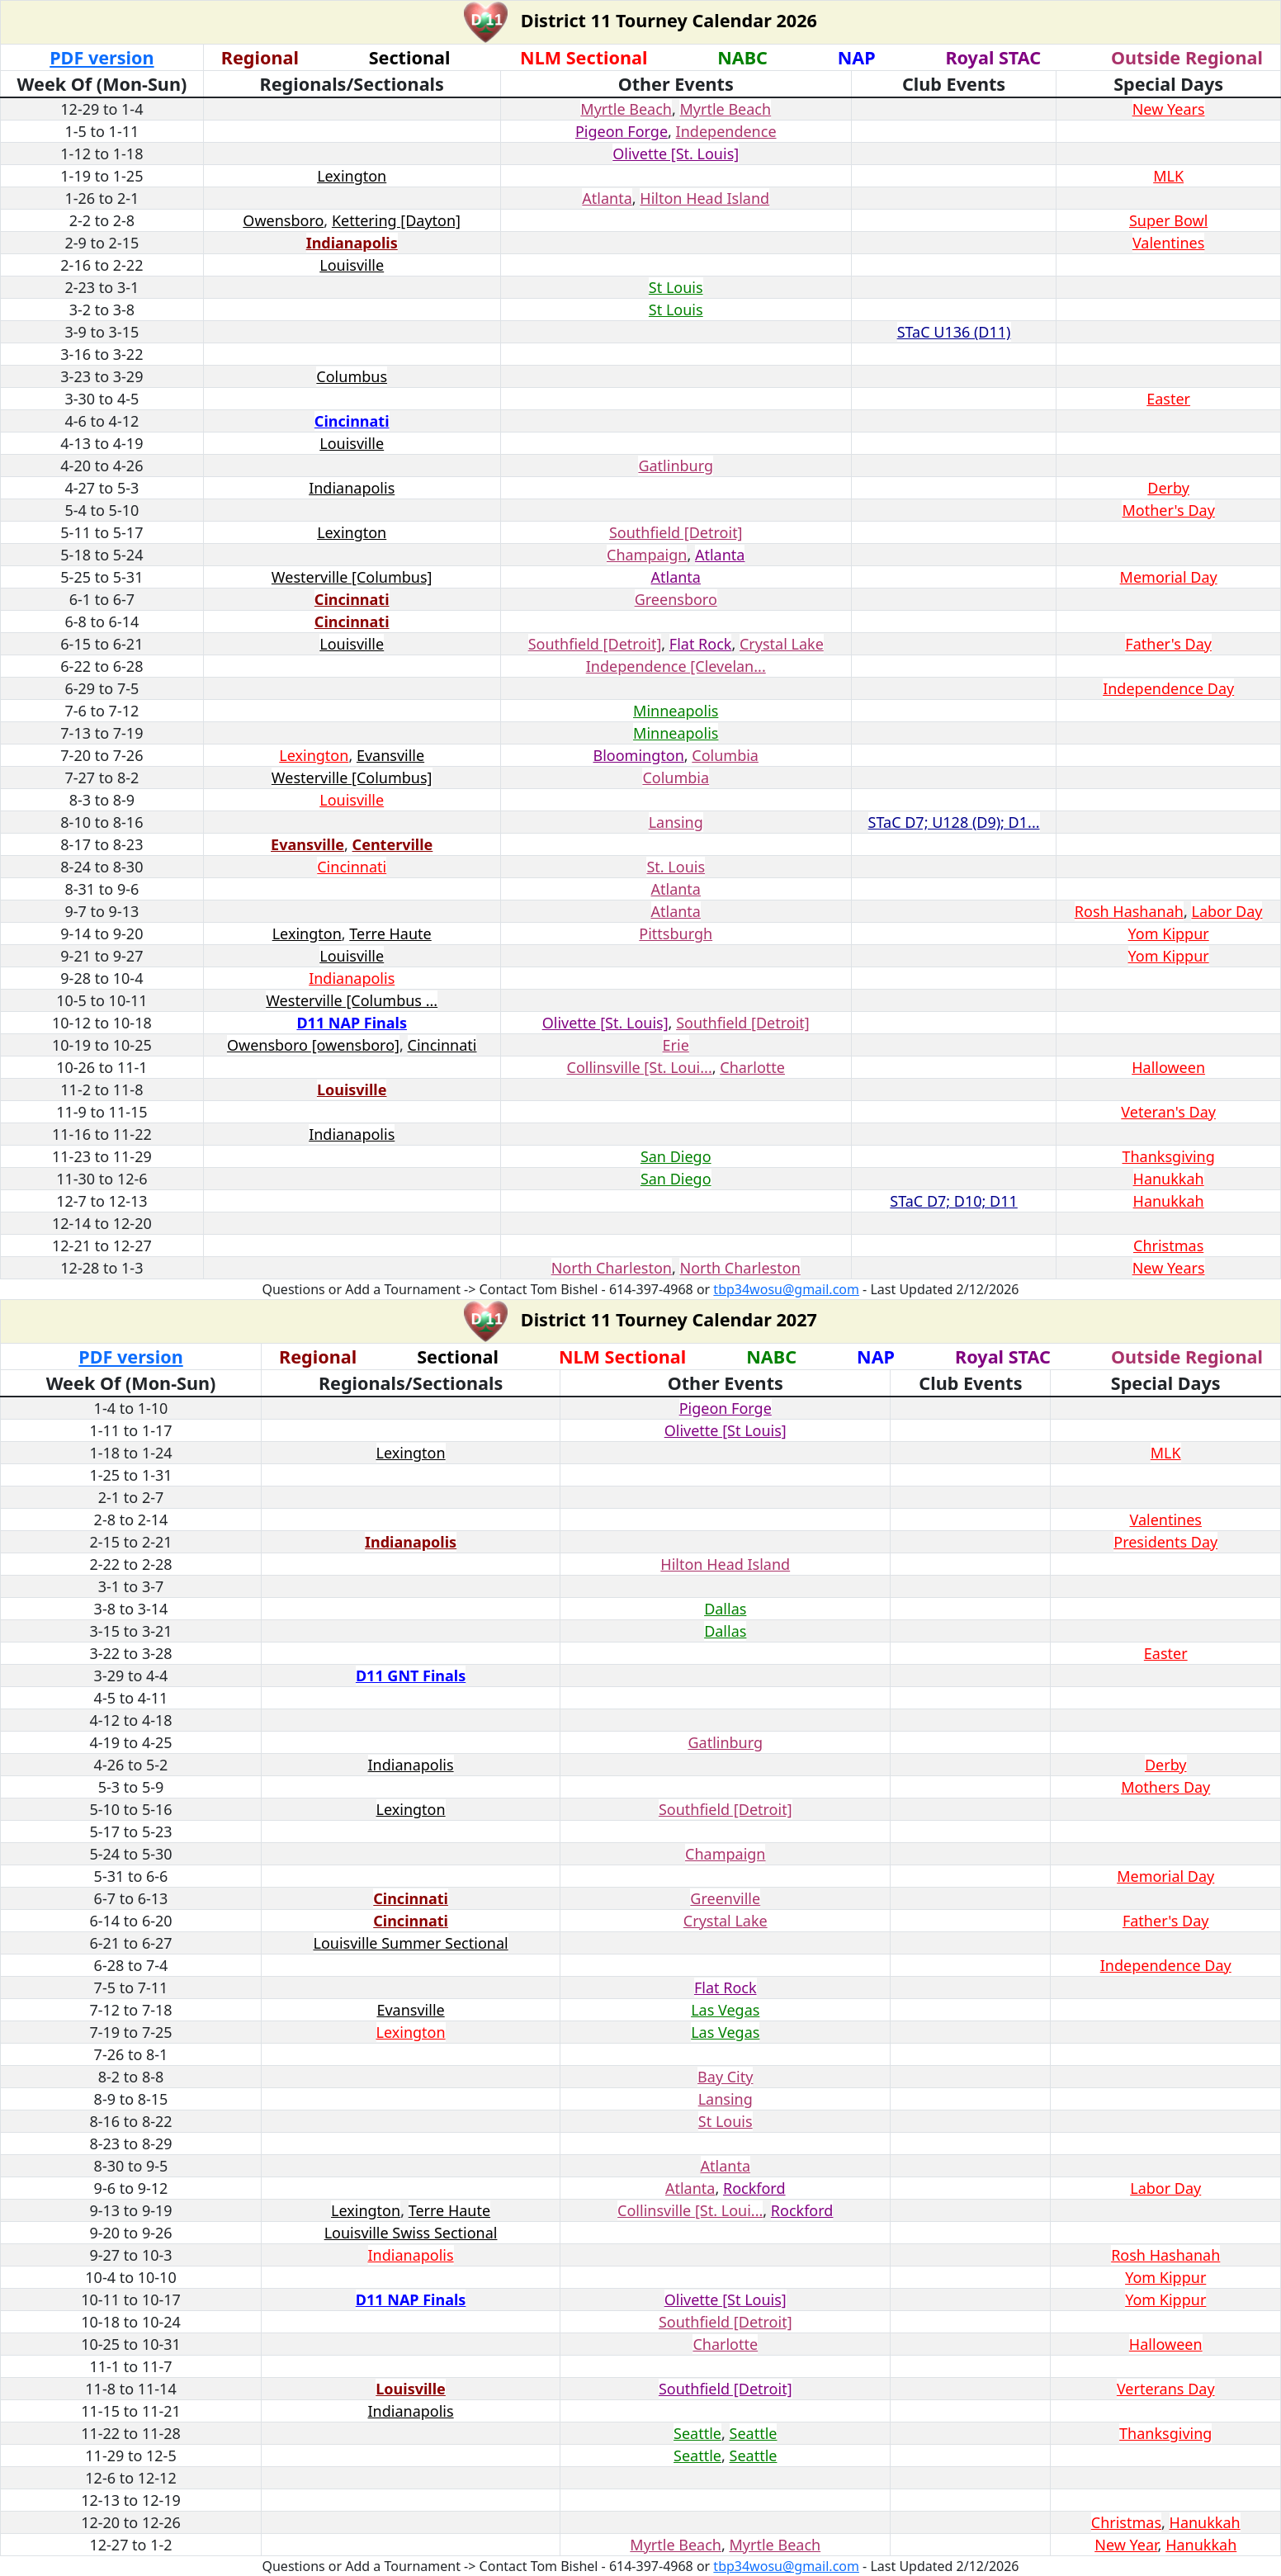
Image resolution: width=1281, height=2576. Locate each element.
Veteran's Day (1168, 1112)
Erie (676, 1045)
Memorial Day (1168, 577)
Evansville (390, 755)
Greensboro (676, 599)
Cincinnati (352, 421)
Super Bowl (1168, 220)
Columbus (351, 376)
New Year (1125, 2545)
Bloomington (638, 755)
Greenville (725, 1898)
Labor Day (1226, 911)
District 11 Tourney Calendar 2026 (666, 20)
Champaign (647, 555)
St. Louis (675, 867)
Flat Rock (700, 644)
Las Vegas (725, 2010)
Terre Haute (390, 933)
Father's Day (1168, 644)
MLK (1168, 176)
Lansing (676, 822)
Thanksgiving (1168, 1156)
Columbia (725, 755)
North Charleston (611, 1268)
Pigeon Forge (621, 131)
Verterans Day (1166, 2389)
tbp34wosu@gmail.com (786, 1289)
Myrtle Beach (626, 109)
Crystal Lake (782, 644)
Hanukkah (1168, 1179)
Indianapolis (352, 243)
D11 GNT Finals (411, 1675)
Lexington (351, 176)
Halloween (1168, 1067)
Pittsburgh (675, 933)
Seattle (697, 2433)
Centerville (392, 844)
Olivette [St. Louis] (675, 153)
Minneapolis (675, 711)
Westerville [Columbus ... (351, 1000)
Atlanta (606, 198)
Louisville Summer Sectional (411, 1943)
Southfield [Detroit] (676, 532)
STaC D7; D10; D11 (954, 1201)
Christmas (1168, 1245)
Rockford (754, 2188)
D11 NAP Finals (351, 1023)
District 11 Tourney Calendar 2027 (666, 1319)
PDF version (102, 57)
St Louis (676, 287)
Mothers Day (1165, 1787)
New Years (1168, 109)
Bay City (725, 2077)
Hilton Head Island (704, 198)
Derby (1168, 488)
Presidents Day (1165, 1542)
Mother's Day (1168, 510)
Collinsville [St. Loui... (639, 1067)
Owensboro (283, 220)
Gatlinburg (675, 465)
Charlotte (752, 1067)
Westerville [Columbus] (352, 577)
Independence (726, 131)
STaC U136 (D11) (954, 332)
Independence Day (1168, 688)
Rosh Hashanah (1129, 911)
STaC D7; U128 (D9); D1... (954, 822)
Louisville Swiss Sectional (411, 2233)
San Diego (675, 1156)
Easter (1168, 399)
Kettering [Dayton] (396, 220)
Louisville (351, 265)
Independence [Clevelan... (676, 666)
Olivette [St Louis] (725, 1430)
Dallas (725, 1609)
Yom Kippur (1168, 933)
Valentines (1168, 243)
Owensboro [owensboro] (313, 1045)
